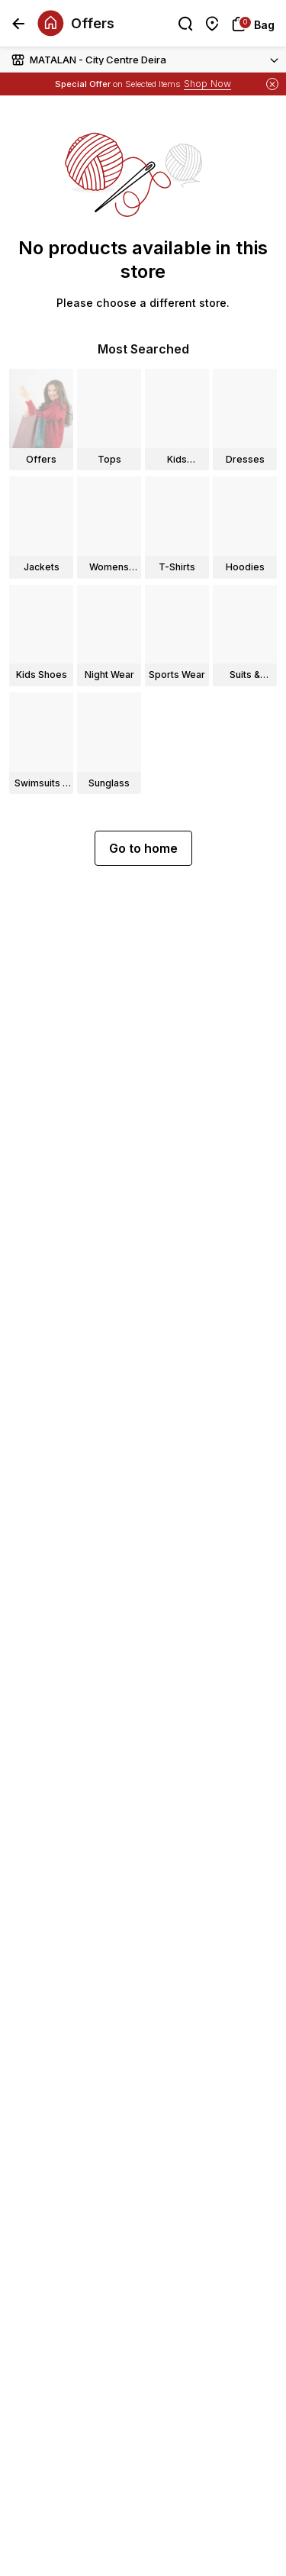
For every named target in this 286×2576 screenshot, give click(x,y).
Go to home (143, 848)
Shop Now (207, 83)
